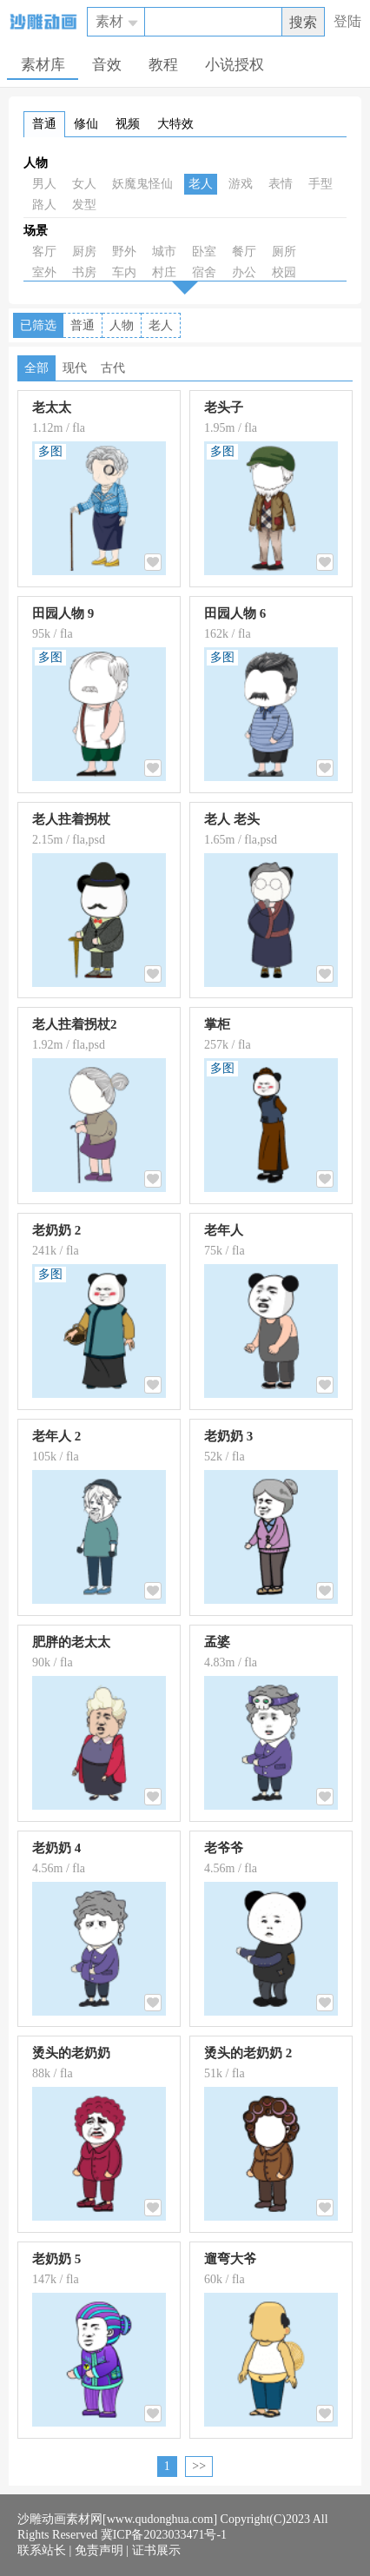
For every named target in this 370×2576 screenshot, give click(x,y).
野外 (124, 251)
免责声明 (99, 2550)
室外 (44, 272)
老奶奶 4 (56, 1848)
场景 (35, 230)
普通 (44, 123)
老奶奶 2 (56, 1230)
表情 (280, 183)
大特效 (175, 123)
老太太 (51, 407)
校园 (284, 272)
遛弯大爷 (230, 2259)
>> (199, 2466)
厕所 (284, 251)
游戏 (240, 183)
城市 (164, 251)
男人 (44, 183)
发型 (84, 204)
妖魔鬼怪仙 (142, 183)
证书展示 (156, 2550)
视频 (128, 123)
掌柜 (217, 1024)
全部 (36, 367)
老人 (200, 183)
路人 (44, 204)
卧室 (204, 251)
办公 (244, 272)
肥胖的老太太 (71, 1642)
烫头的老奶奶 (71, 2053)
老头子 (223, 407)
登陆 (347, 21)
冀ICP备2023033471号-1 (164, 2534)
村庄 (164, 272)
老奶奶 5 (56, 2259)
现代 (75, 367)
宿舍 (204, 272)
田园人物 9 (63, 613)
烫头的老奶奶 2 (248, 2053)
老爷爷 (223, 1848)
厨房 (84, 251)
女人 (84, 183)
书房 (84, 272)
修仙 (86, 123)
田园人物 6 (235, 613)
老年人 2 (56, 1436)
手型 (320, 183)
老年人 (223, 1230)
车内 (124, 272)
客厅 (44, 251)
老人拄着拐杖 (71, 819)
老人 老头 (232, 819)
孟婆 (217, 1642)
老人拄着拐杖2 (74, 1024)
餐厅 (244, 251)
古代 (113, 367)
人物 (35, 162)
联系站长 (41, 2550)
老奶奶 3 (228, 1436)
